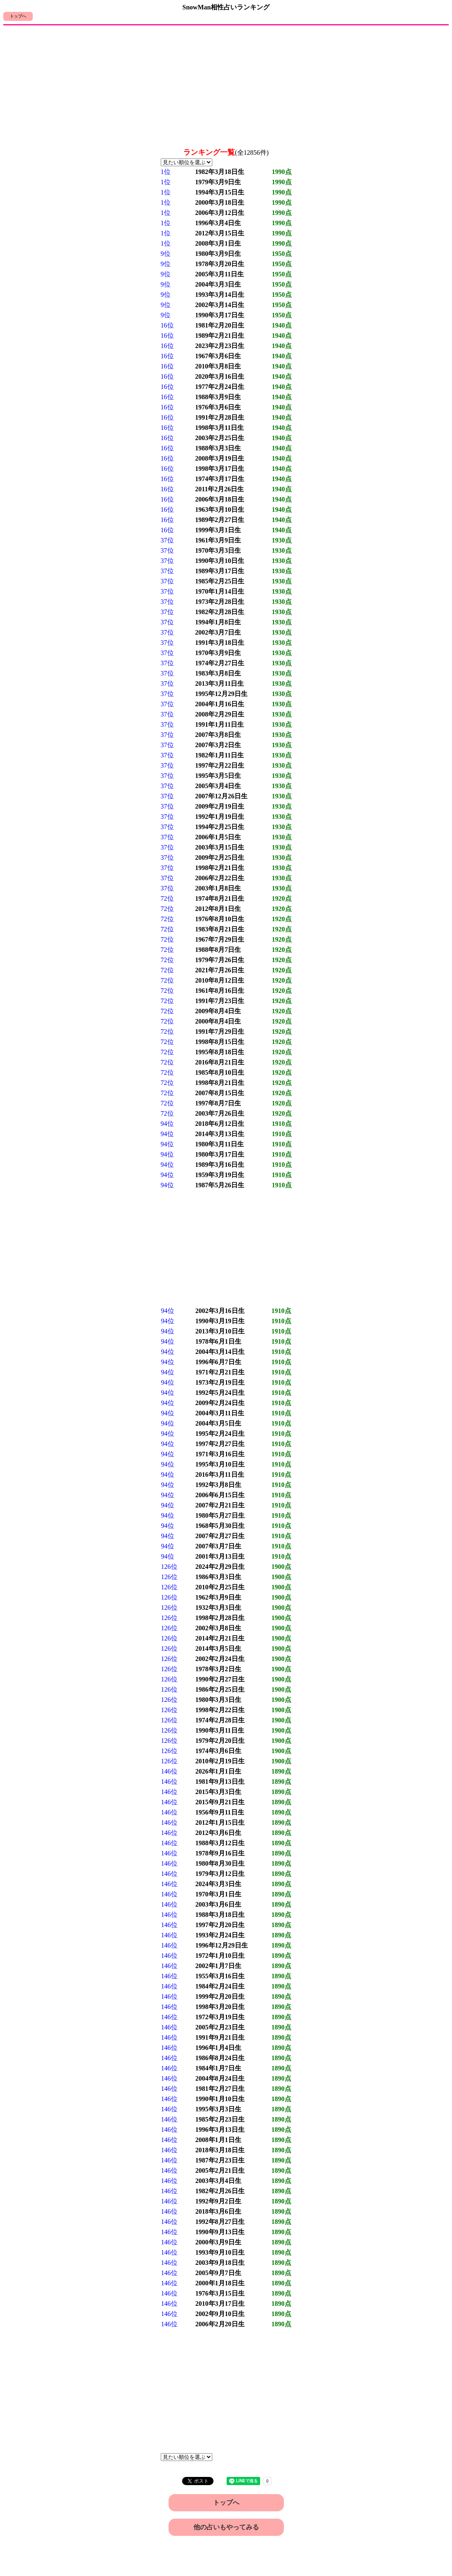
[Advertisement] (226, 86)
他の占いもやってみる (226, 2527)
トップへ (18, 16)
